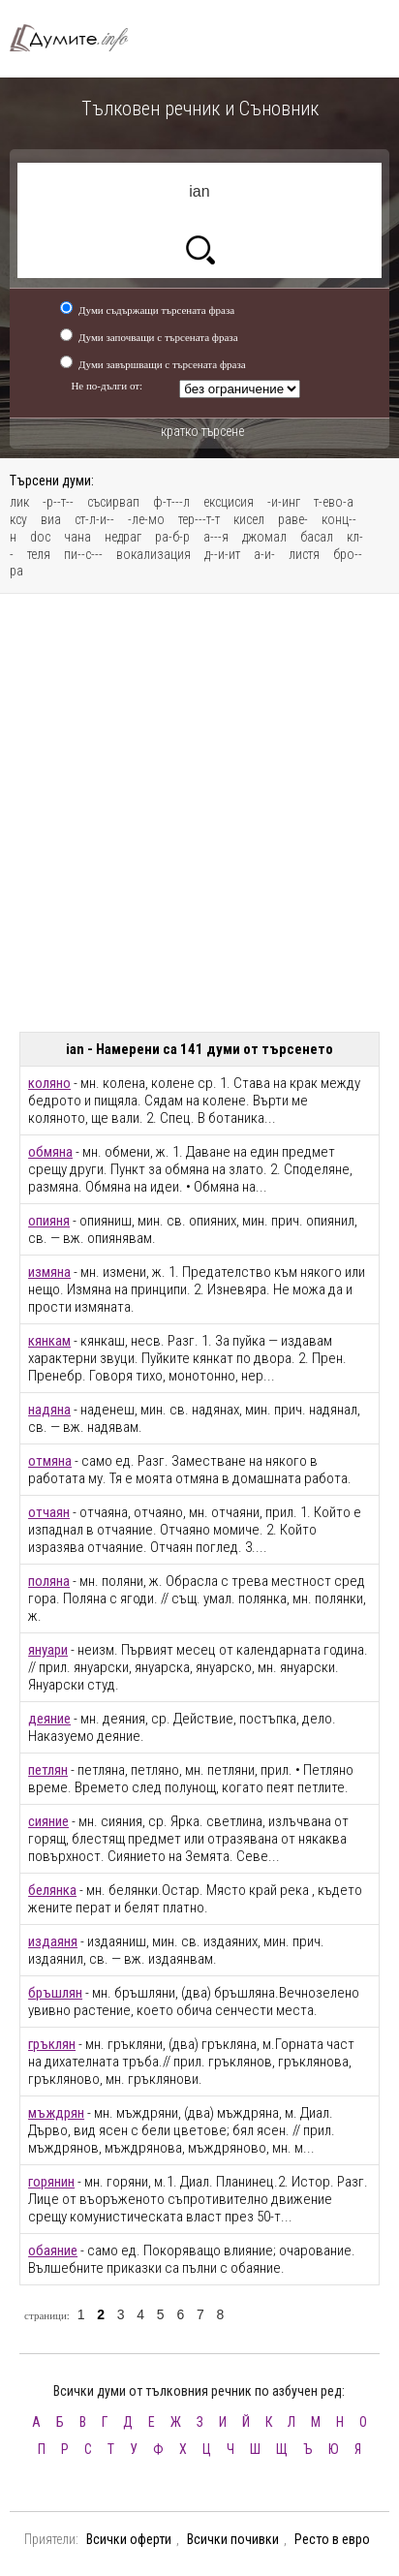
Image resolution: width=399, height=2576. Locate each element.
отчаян (49, 1512)
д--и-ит (222, 554)
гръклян (52, 2044)
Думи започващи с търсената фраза (158, 337)
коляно (49, 1083)
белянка (52, 1890)
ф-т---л (171, 502)
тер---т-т (199, 519)
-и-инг (283, 502)
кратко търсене (202, 431)
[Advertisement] (199, 812)
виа (51, 519)
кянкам (49, 1341)
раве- (293, 519)
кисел (248, 519)
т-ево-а (333, 502)
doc (40, 536)
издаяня (52, 1941)
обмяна (50, 1152)
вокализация (153, 554)
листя (304, 554)
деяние (49, 1718)
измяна (49, 1272)
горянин (51, 2181)
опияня (49, 1220)
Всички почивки (233, 2539)
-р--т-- (58, 502)
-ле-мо (146, 519)
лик (19, 502)
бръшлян (55, 1993)
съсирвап (113, 502)
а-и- (264, 554)
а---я (216, 536)
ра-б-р (172, 536)
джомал (264, 536)
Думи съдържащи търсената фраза (156, 310)
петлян (48, 1770)
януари (48, 1650)
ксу (18, 519)
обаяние (52, 2250)
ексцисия (228, 502)
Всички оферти (128, 2539)
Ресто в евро (332, 2539)
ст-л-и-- (94, 519)
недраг (123, 536)
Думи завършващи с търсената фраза (162, 364)
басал (316, 536)
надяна (49, 1409)
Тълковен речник (77, 38)
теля (38, 554)
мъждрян (56, 2113)
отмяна (50, 1461)
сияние (48, 1821)
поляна (49, 1581)
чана (77, 536)
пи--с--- (83, 554)
